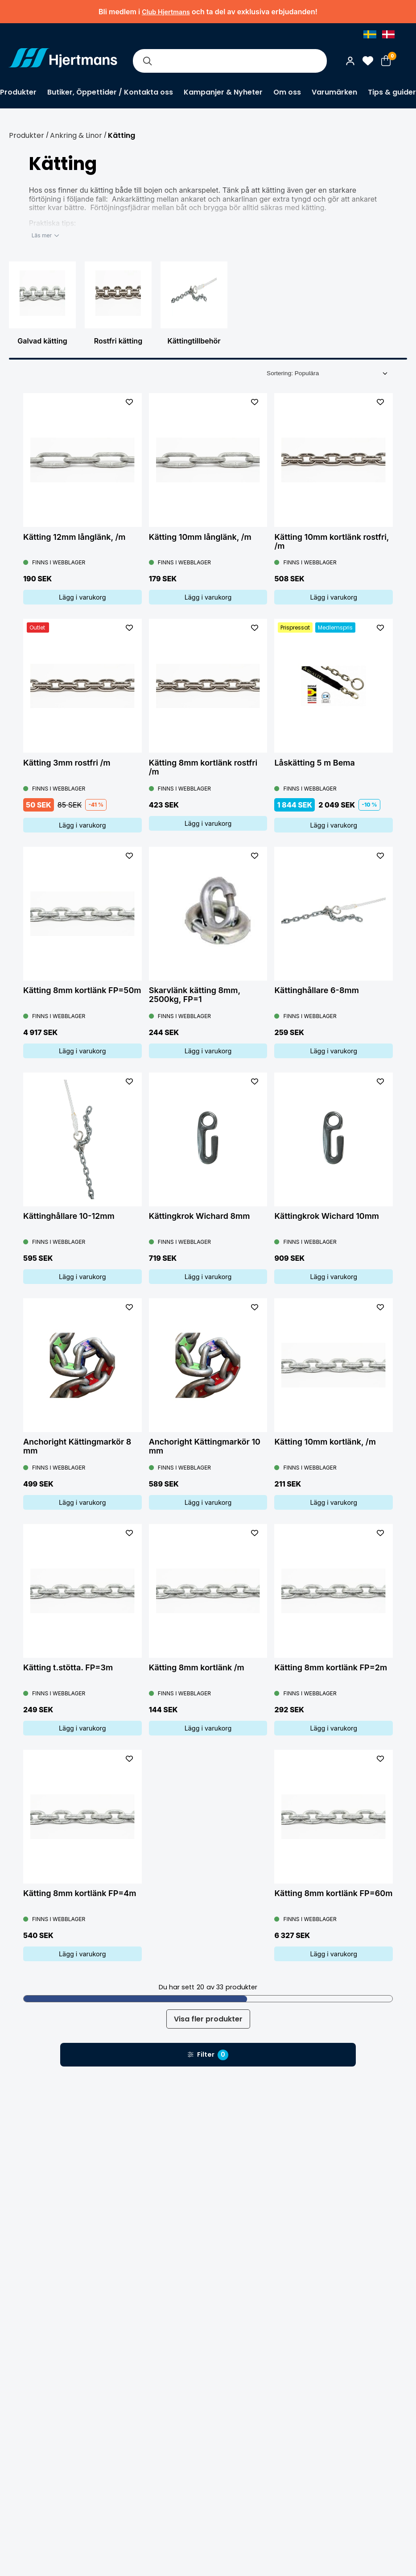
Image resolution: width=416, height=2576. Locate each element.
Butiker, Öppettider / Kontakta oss (110, 92)
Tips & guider (392, 92)
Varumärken (334, 92)
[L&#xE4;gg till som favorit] (129, 402)
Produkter (18, 92)
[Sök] (147, 61)
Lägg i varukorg (82, 597)
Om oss (287, 92)
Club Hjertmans (166, 12)
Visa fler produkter (208, 2019)
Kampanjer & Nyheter (223, 92)
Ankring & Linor (76, 135)
